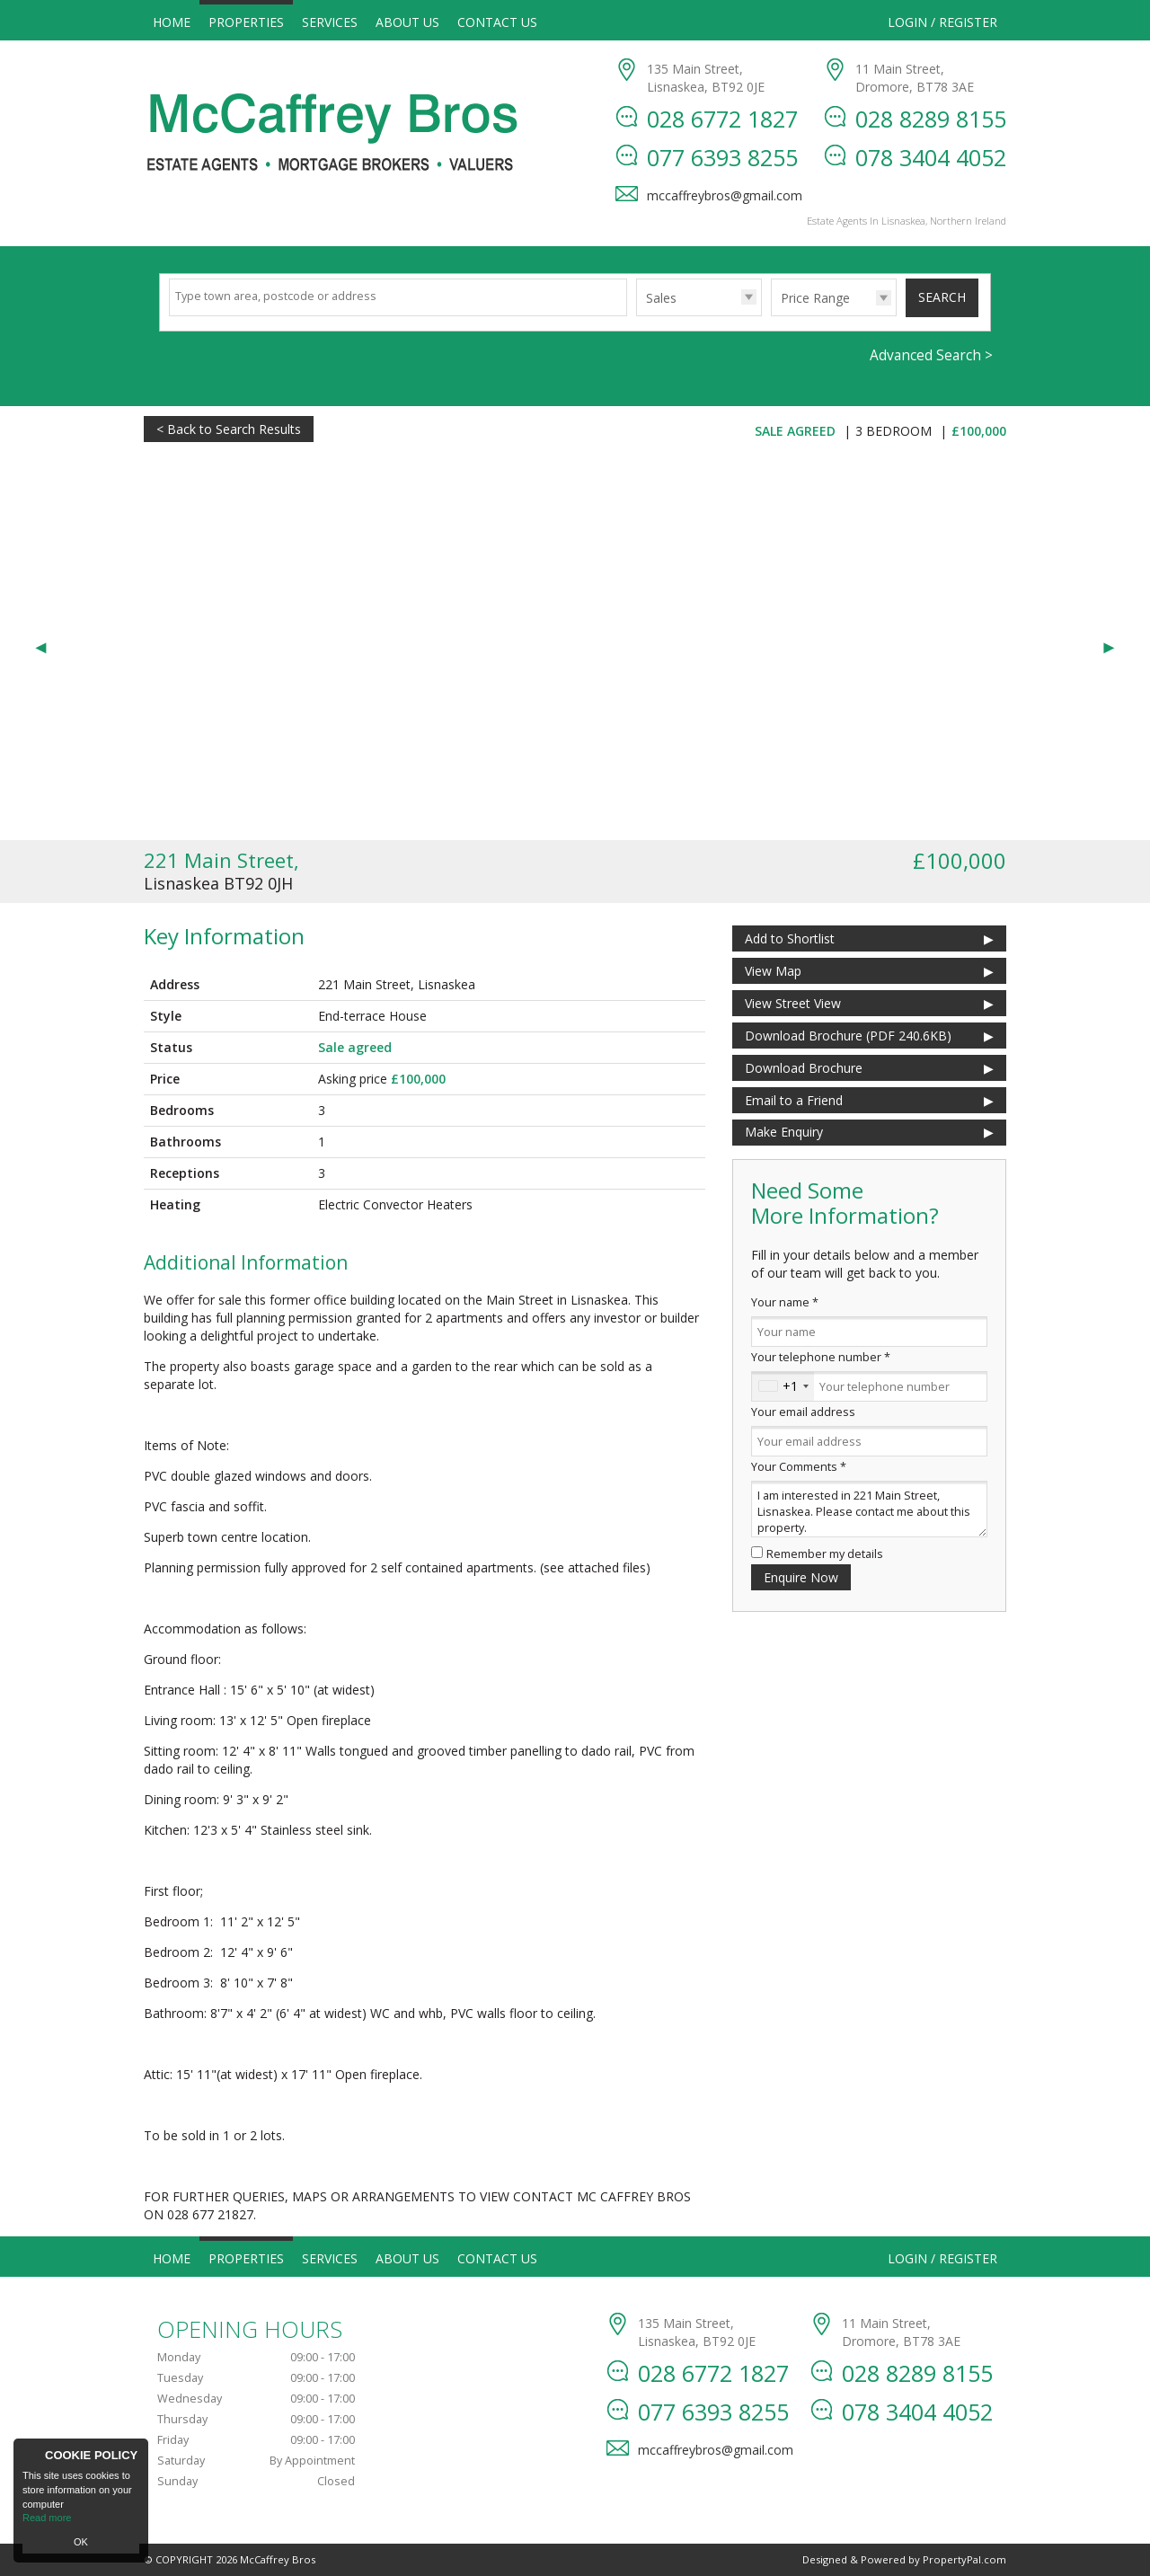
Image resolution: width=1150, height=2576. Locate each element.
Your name (784, 1302)
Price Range (815, 297)
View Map (773, 970)
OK (81, 2541)
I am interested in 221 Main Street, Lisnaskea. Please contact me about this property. (869, 1509)
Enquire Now (801, 1577)
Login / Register (942, 22)
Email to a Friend (794, 1100)
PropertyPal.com (964, 2559)
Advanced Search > (931, 355)
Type (636, 314)
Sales (661, 297)
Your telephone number (820, 1357)
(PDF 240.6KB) (848, 1035)
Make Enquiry (784, 1131)
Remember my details (824, 1554)
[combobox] (783, 1386)
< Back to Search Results (228, 429)
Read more (46, 2517)
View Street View (793, 1003)
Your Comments (798, 1466)
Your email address (803, 1412)
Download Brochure (803, 1067)
